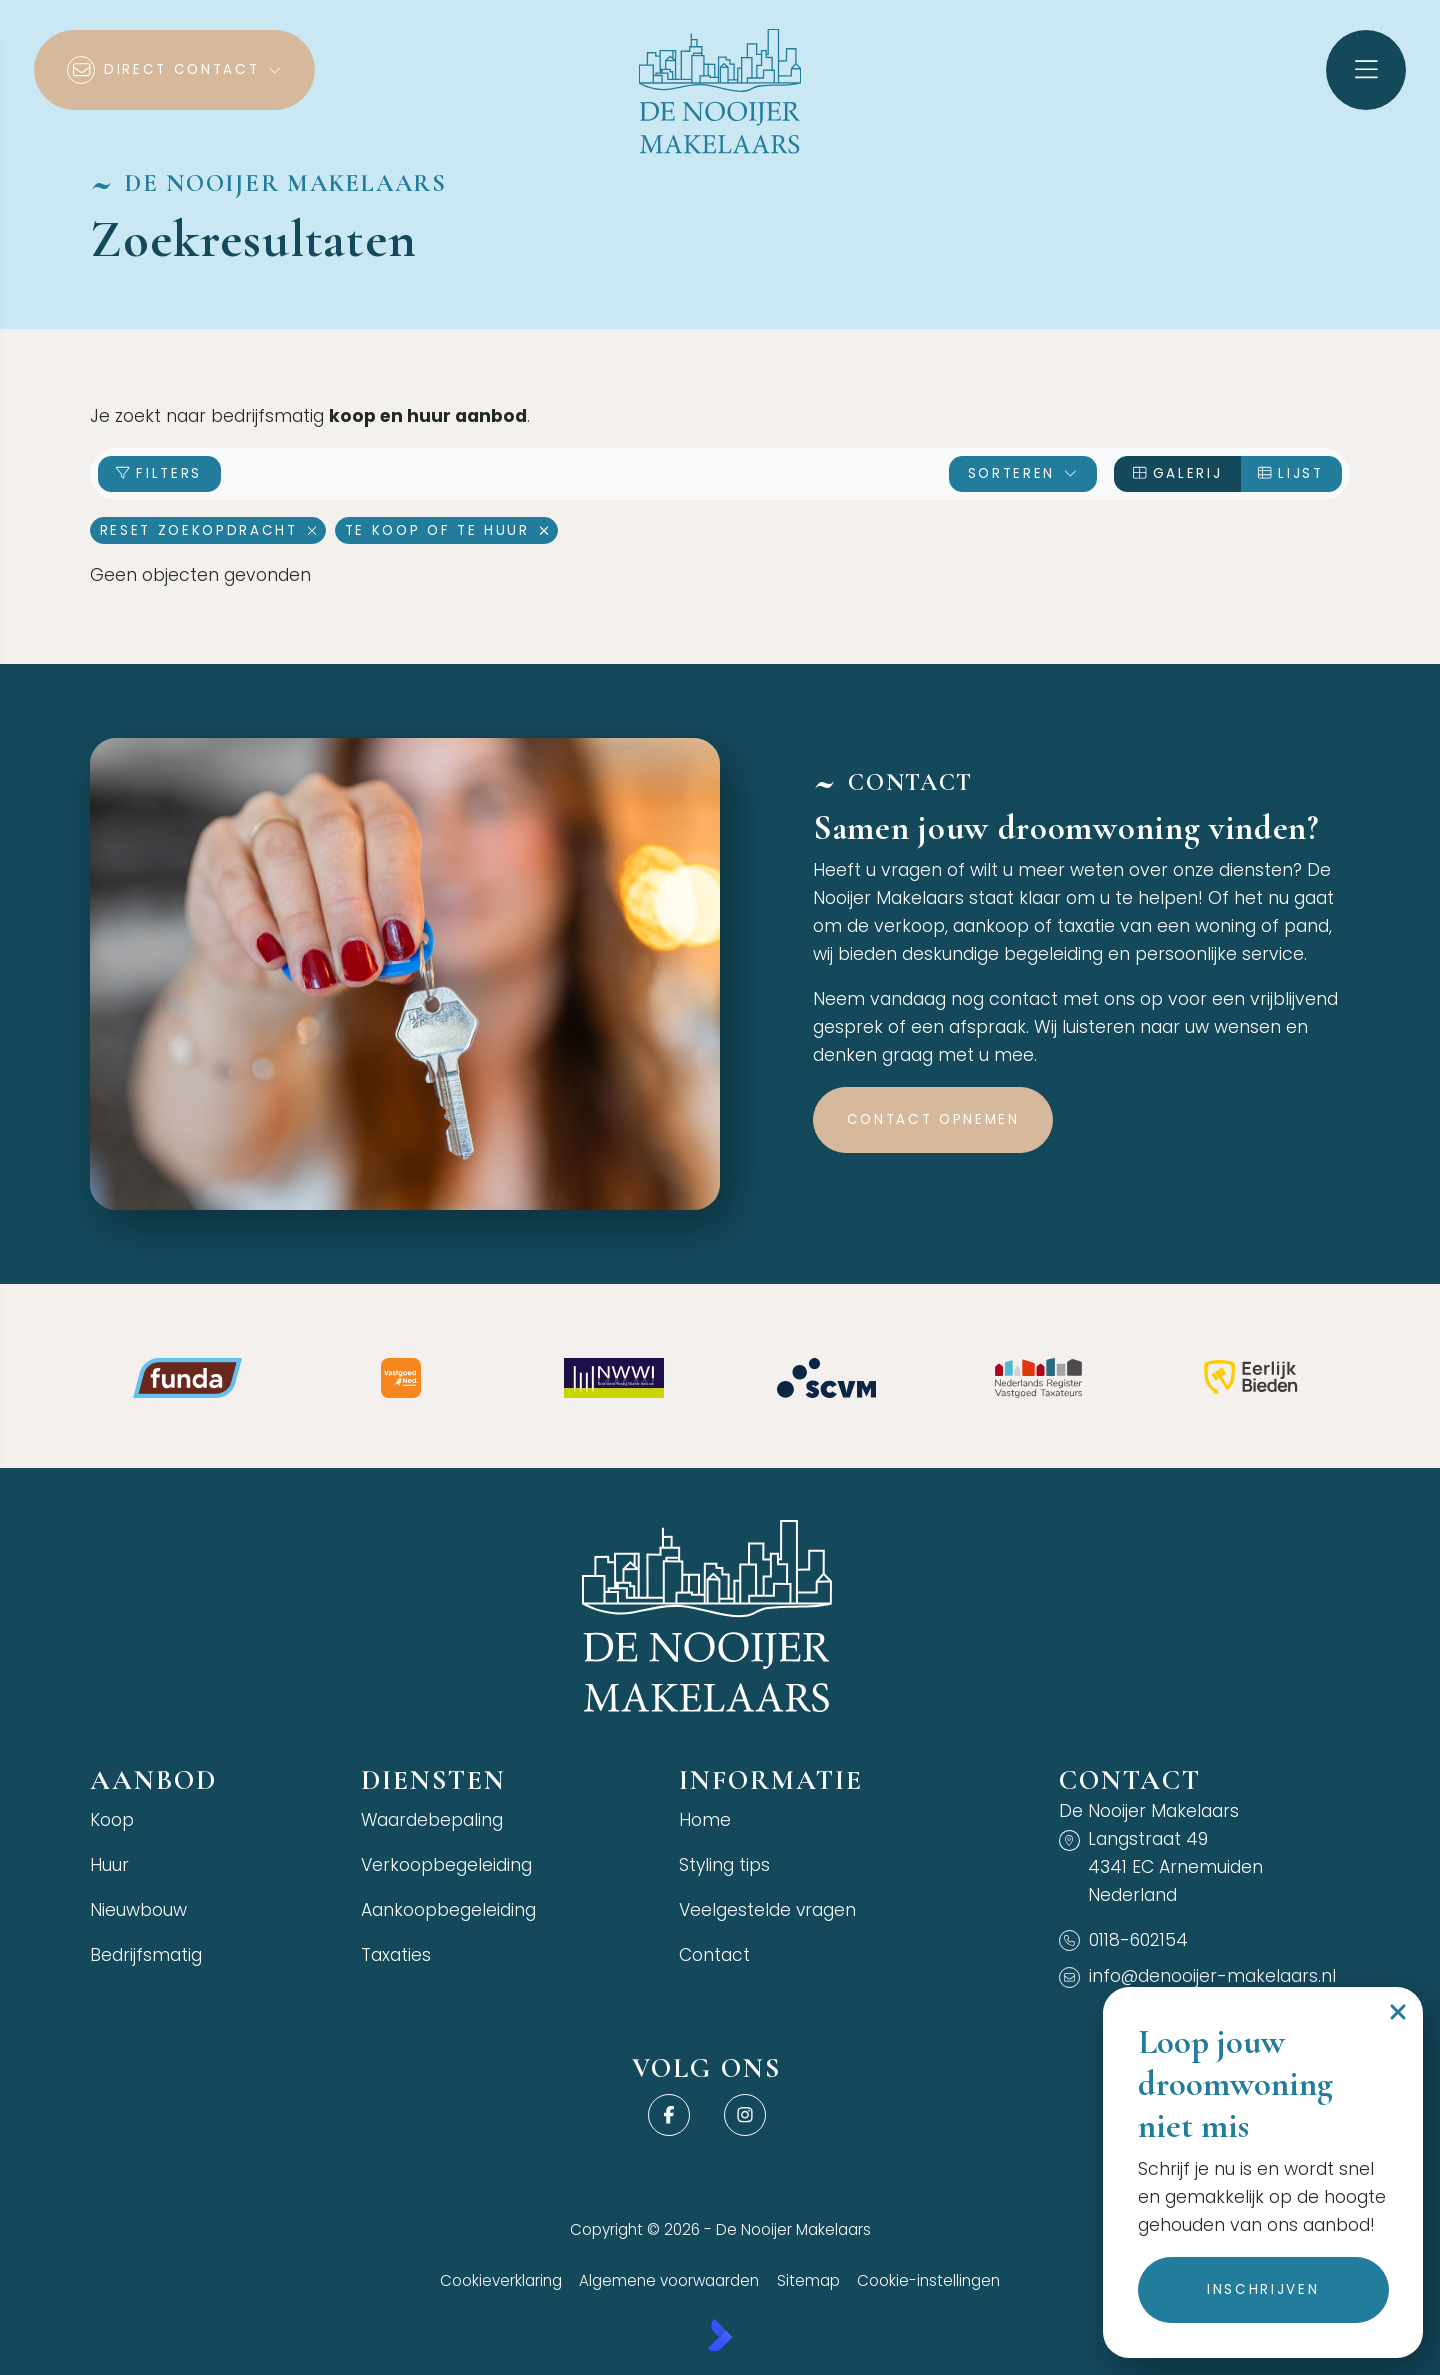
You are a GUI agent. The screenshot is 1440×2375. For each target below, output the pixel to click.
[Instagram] (745, 2115)
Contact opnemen (933, 1119)
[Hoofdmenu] (1366, 70)
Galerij (1178, 473)
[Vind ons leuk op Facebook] (668, 2115)
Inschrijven (1262, 2289)
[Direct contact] (174, 70)
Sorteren (1023, 473)
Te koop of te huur (447, 530)
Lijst (1290, 473)
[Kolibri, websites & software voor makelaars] (720, 2335)
